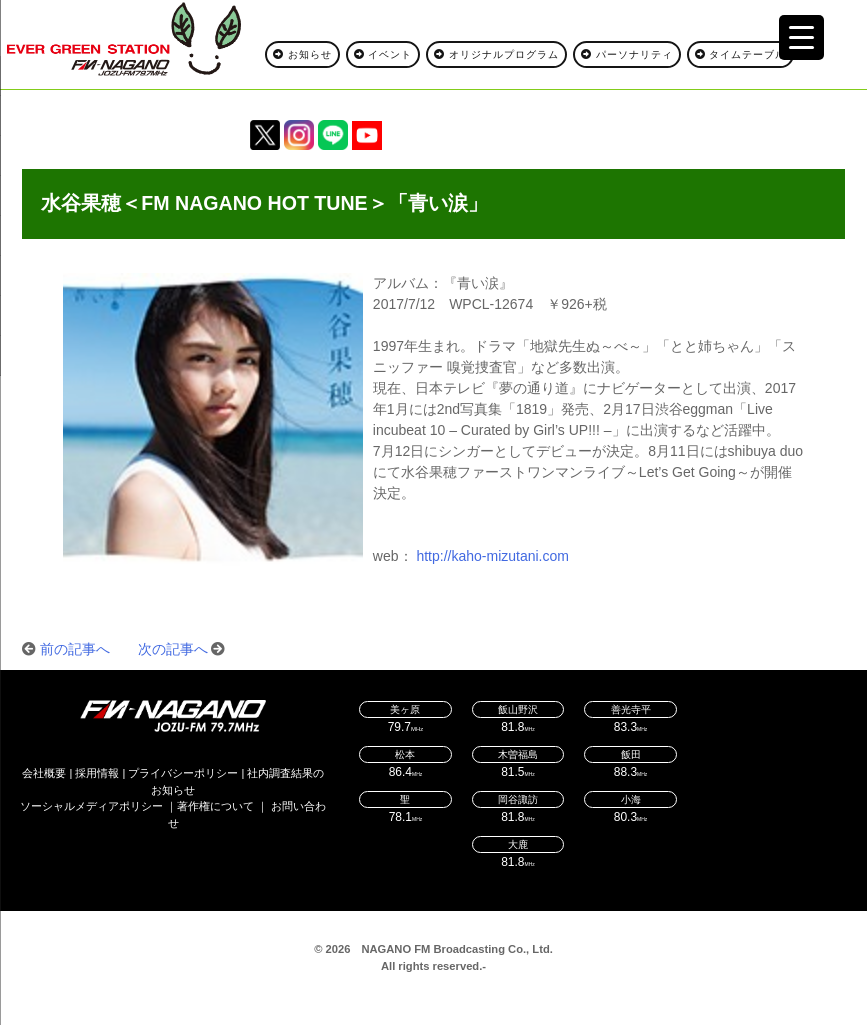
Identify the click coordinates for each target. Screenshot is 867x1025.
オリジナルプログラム (496, 54)
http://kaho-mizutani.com (492, 556)
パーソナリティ (627, 54)
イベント (383, 54)
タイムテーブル (741, 54)
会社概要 (44, 773)
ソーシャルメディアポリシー (91, 806)
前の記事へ (75, 649)
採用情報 (97, 773)
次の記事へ (173, 649)
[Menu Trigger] (801, 37)
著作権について (215, 806)
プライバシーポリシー (183, 773)
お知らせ (302, 54)
